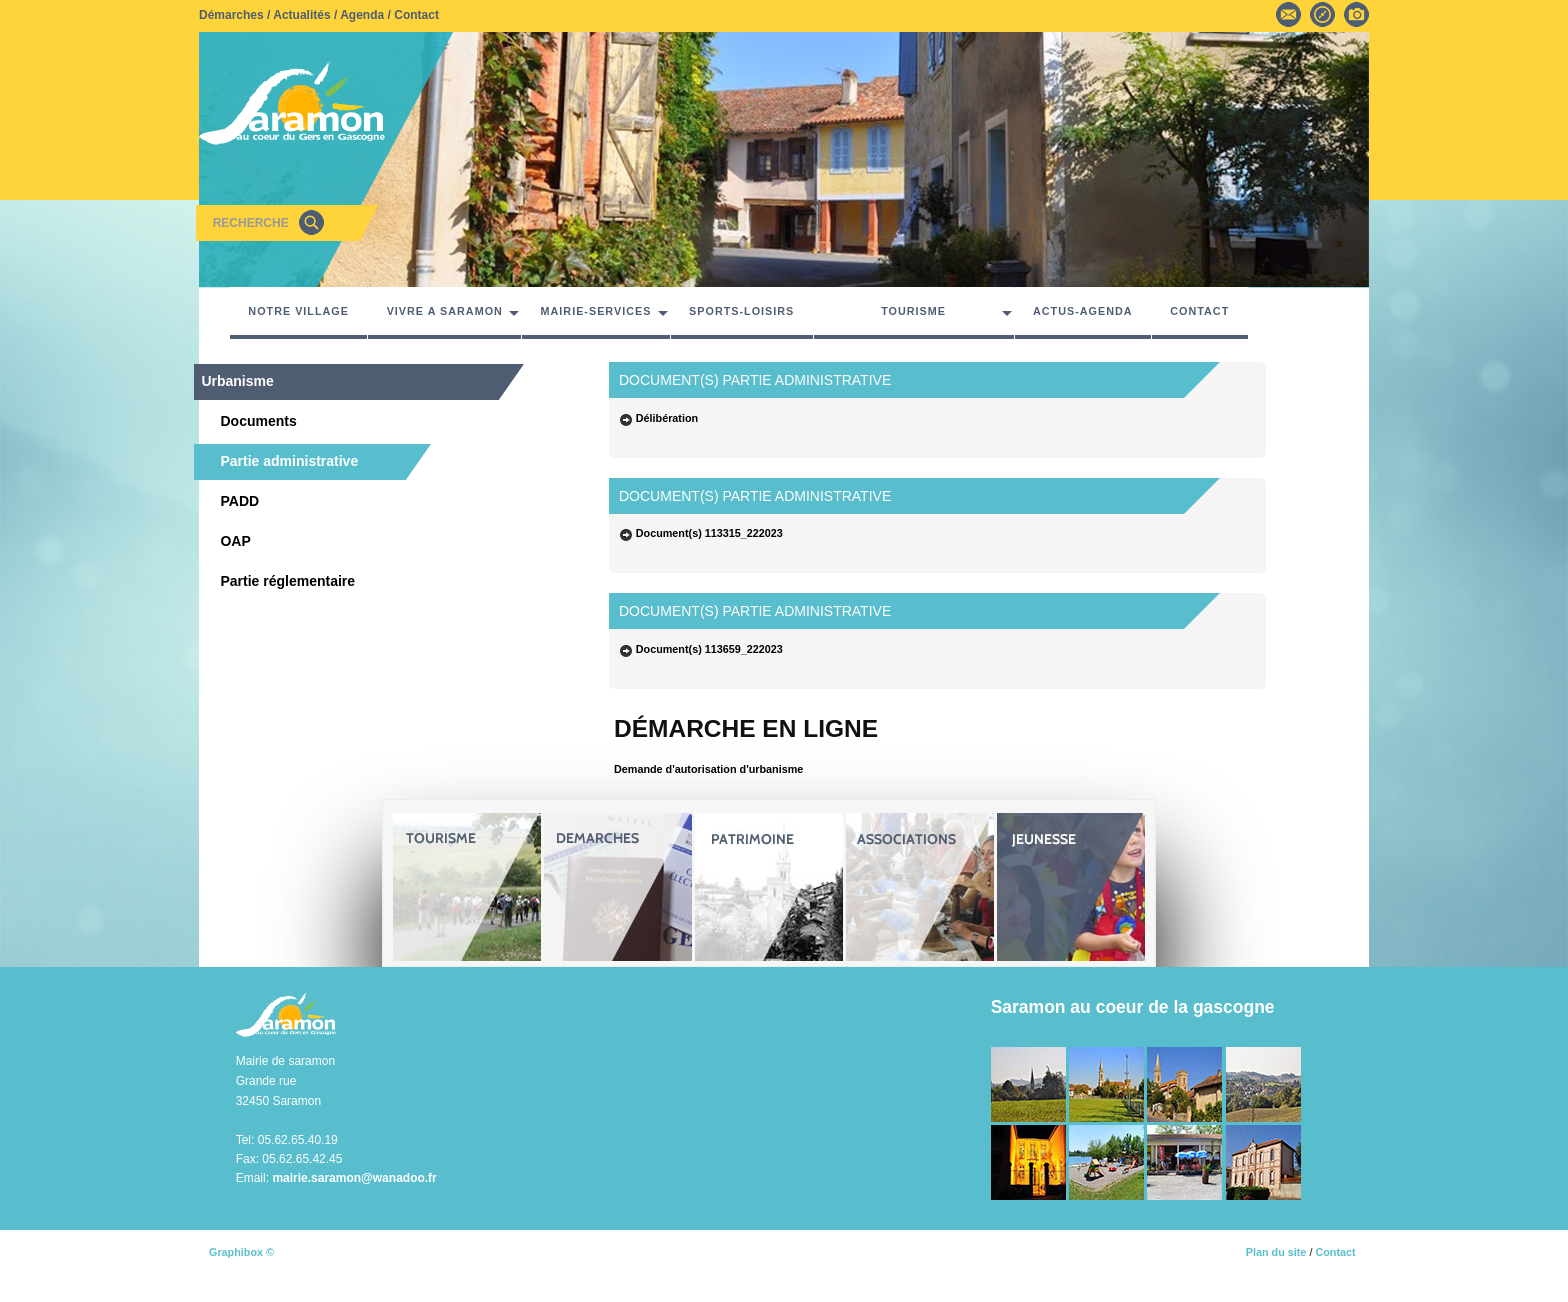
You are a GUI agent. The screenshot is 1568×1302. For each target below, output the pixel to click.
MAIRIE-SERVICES (596, 311)
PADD (234, 501)
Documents (253, 421)
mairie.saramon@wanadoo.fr (354, 1178)
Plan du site (1276, 1252)
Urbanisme (237, 381)
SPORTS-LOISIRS (741, 311)
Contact (416, 15)
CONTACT (1199, 311)
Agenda (362, 15)
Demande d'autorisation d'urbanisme (708, 769)
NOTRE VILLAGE (298, 311)
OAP (230, 541)
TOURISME (913, 311)
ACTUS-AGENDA (1083, 311)
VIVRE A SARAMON (445, 311)
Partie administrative (283, 461)
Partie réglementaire (282, 581)
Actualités (301, 15)
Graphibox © (241, 1252)
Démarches (231, 15)
